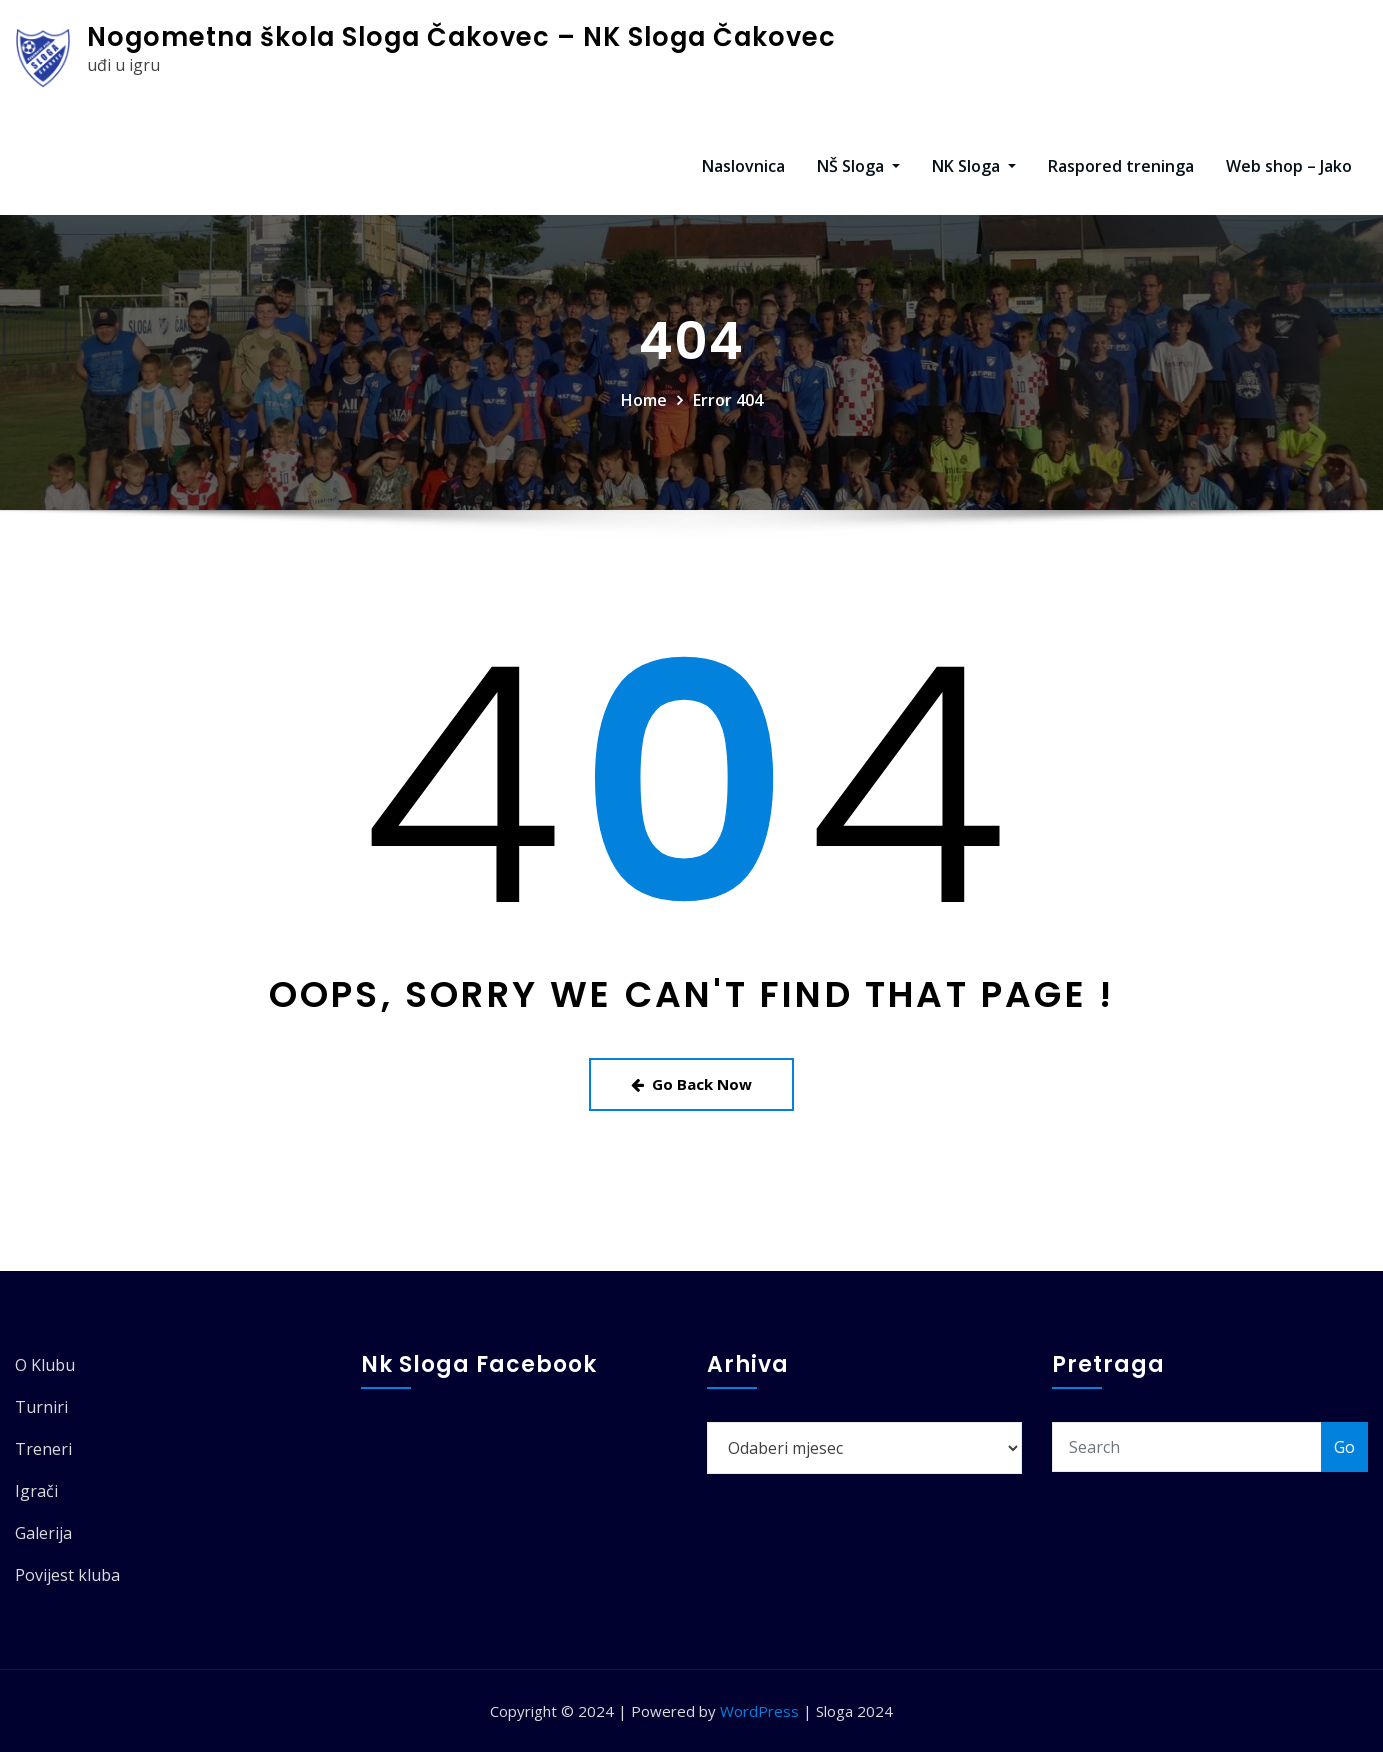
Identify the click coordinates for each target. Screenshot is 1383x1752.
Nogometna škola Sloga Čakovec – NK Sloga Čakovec (461, 37)
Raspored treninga (1121, 166)
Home (644, 400)
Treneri (43, 1449)
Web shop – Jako (1289, 166)
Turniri (41, 1407)
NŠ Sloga (858, 166)
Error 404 (728, 400)
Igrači (36, 1491)
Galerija (43, 1533)
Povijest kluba (67, 1575)
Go (1344, 1447)
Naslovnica (743, 166)
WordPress (759, 1711)
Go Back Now (691, 1084)
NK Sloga (974, 166)
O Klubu (45, 1365)
